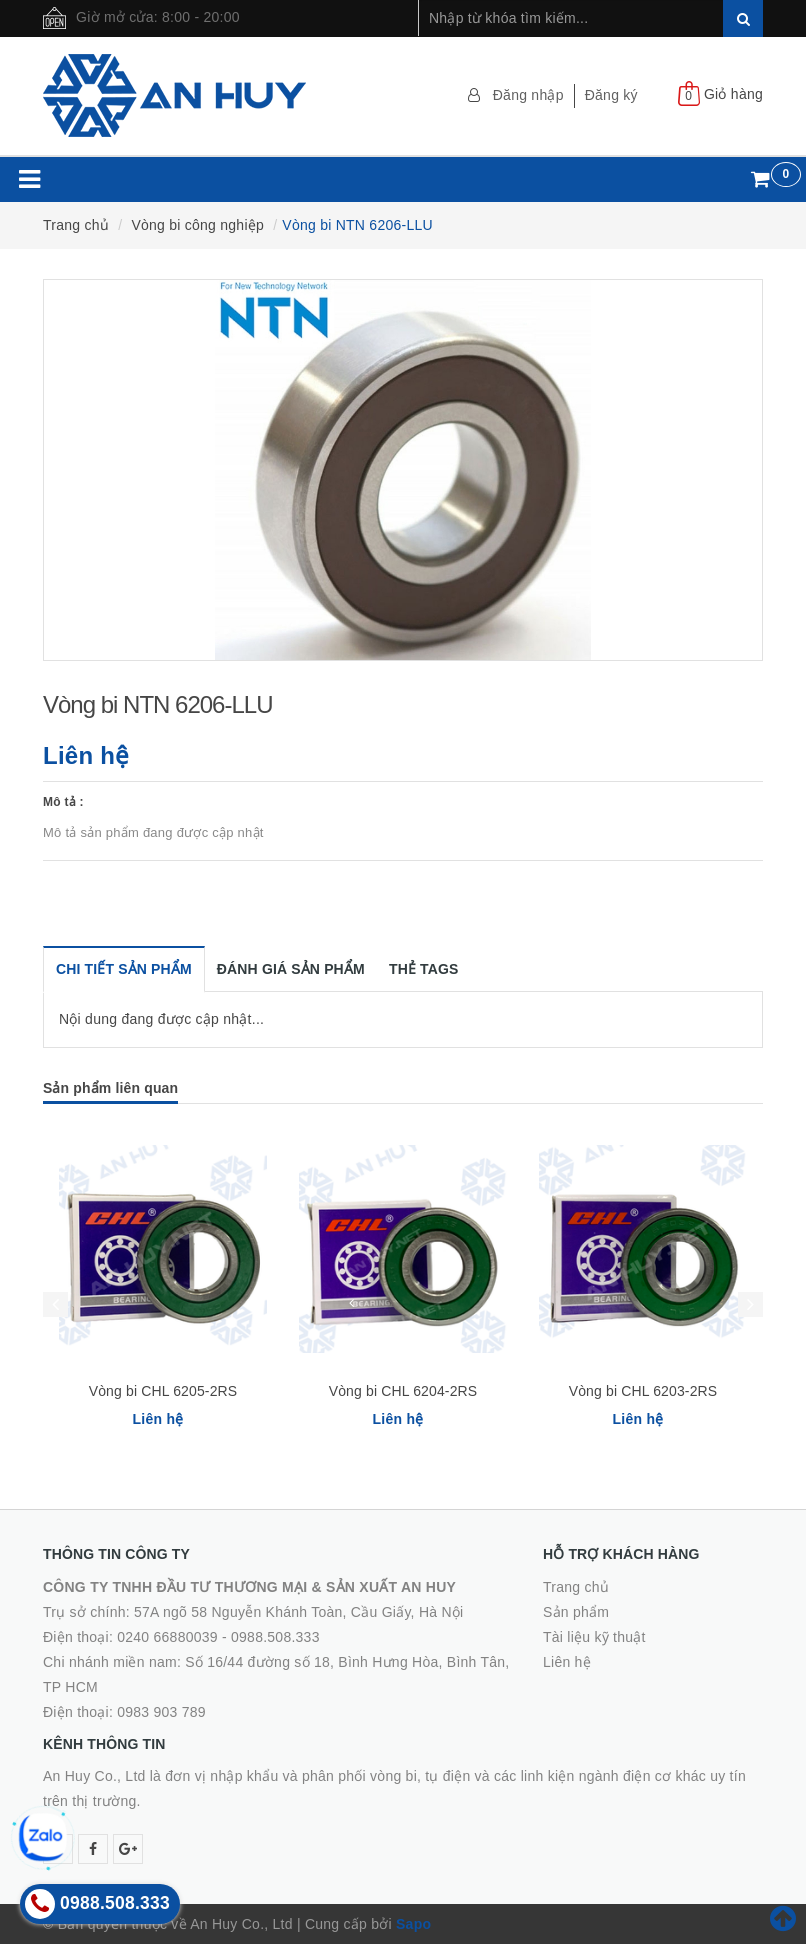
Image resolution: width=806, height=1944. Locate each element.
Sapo (413, 1924)
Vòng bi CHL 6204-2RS (403, 1391)
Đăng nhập (528, 95)
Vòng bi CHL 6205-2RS (163, 1391)
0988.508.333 (275, 1637)
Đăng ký (611, 95)
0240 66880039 (167, 1637)
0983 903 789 (161, 1712)
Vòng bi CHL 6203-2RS (643, 1391)
